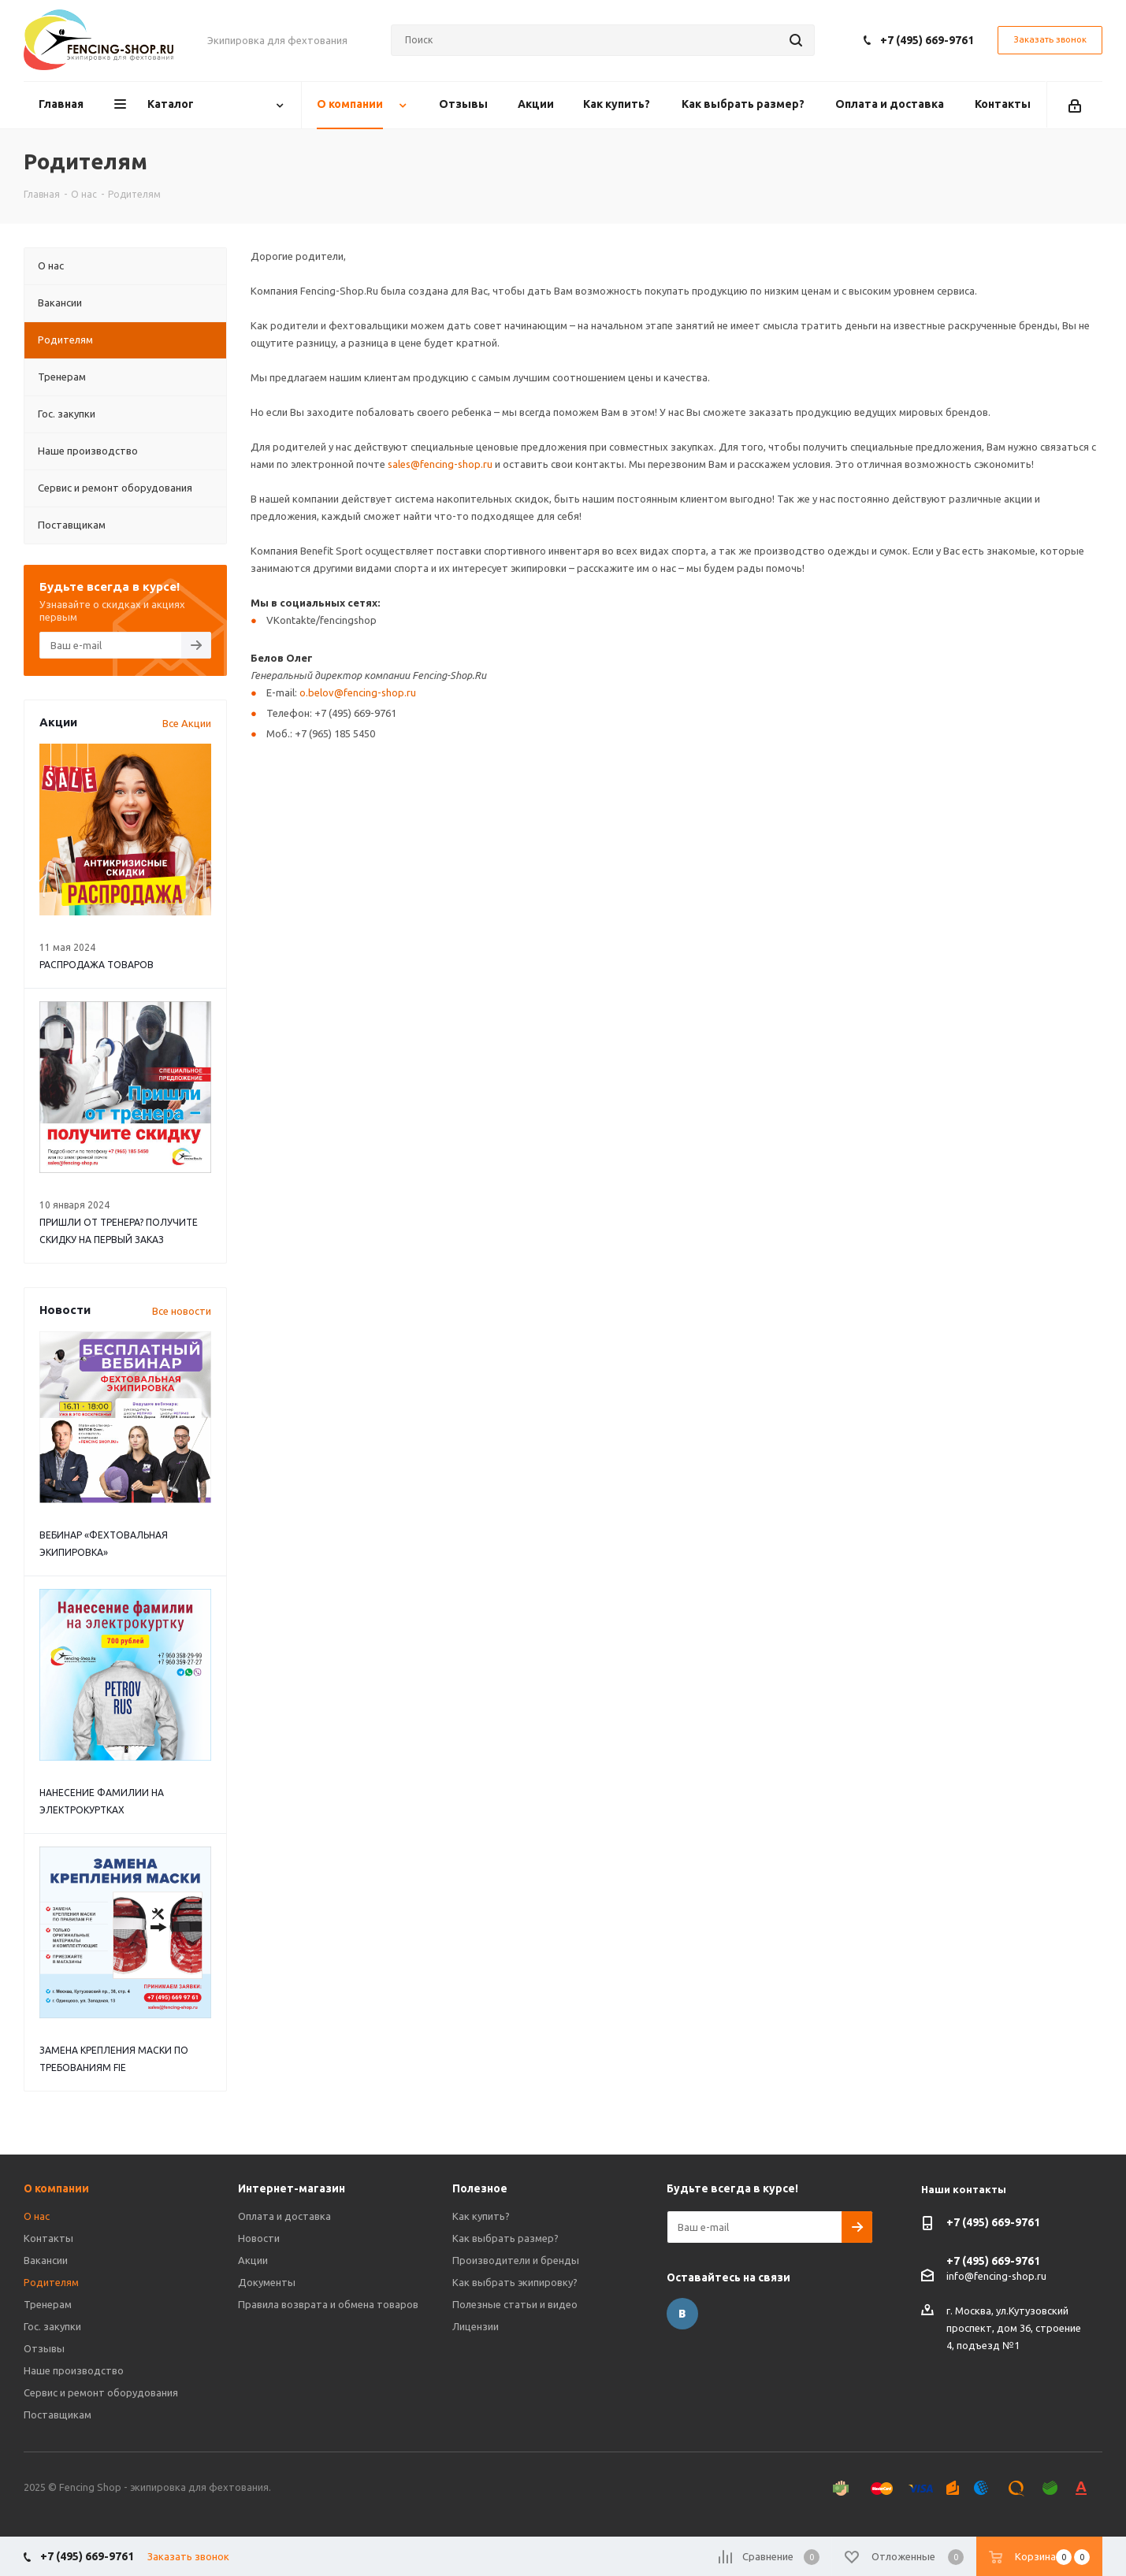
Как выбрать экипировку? (515, 2282)
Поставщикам (57, 2414)
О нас (37, 2216)
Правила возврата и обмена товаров (328, 2304)
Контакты (48, 2238)
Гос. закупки (52, 2326)
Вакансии (46, 2260)
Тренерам (48, 2304)
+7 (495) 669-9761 (927, 40)
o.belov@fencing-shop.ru (357, 692)
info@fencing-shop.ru (996, 2275)
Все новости (181, 1310)
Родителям (51, 2282)
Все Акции (186, 723)
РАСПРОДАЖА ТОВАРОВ (96, 965)
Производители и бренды (515, 2260)
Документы (266, 2282)
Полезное (479, 2188)
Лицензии (475, 2326)
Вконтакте (682, 2313)
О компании (56, 2188)
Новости (259, 2238)
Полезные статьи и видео (515, 2304)
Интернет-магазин (291, 2188)
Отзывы (44, 2348)
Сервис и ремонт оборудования (101, 2392)
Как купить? (481, 2216)
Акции (253, 2260)
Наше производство (74, 2370)
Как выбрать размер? (505, 2238)
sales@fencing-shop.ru (440, 464)
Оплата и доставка (284, 2216)
